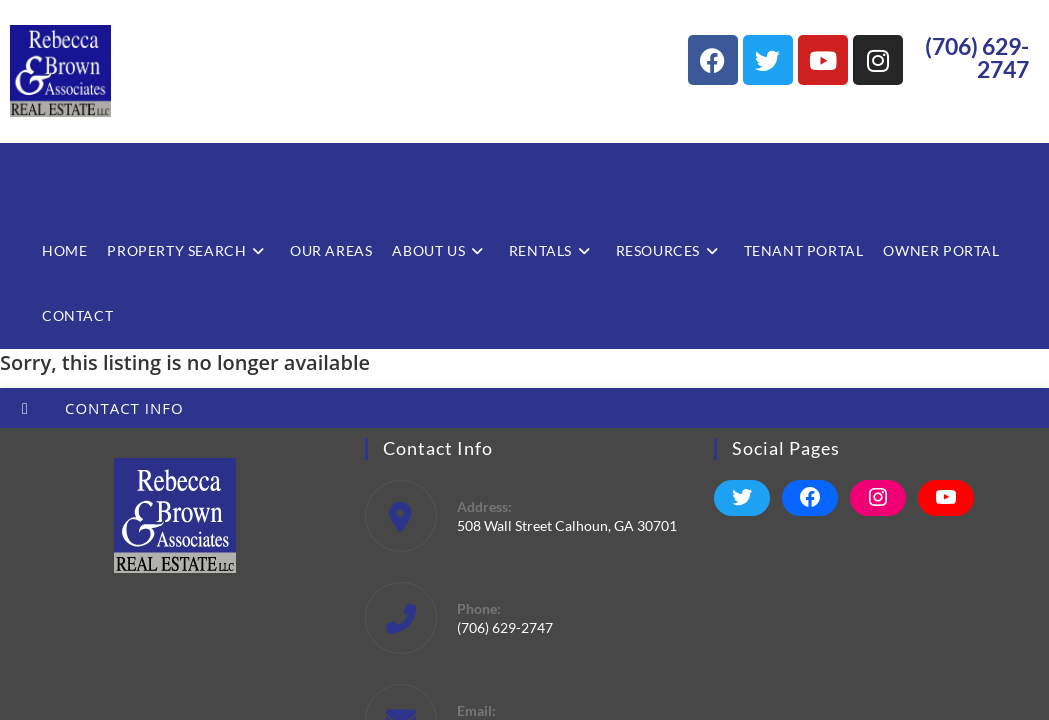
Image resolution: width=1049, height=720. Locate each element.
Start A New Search (62, 454)
